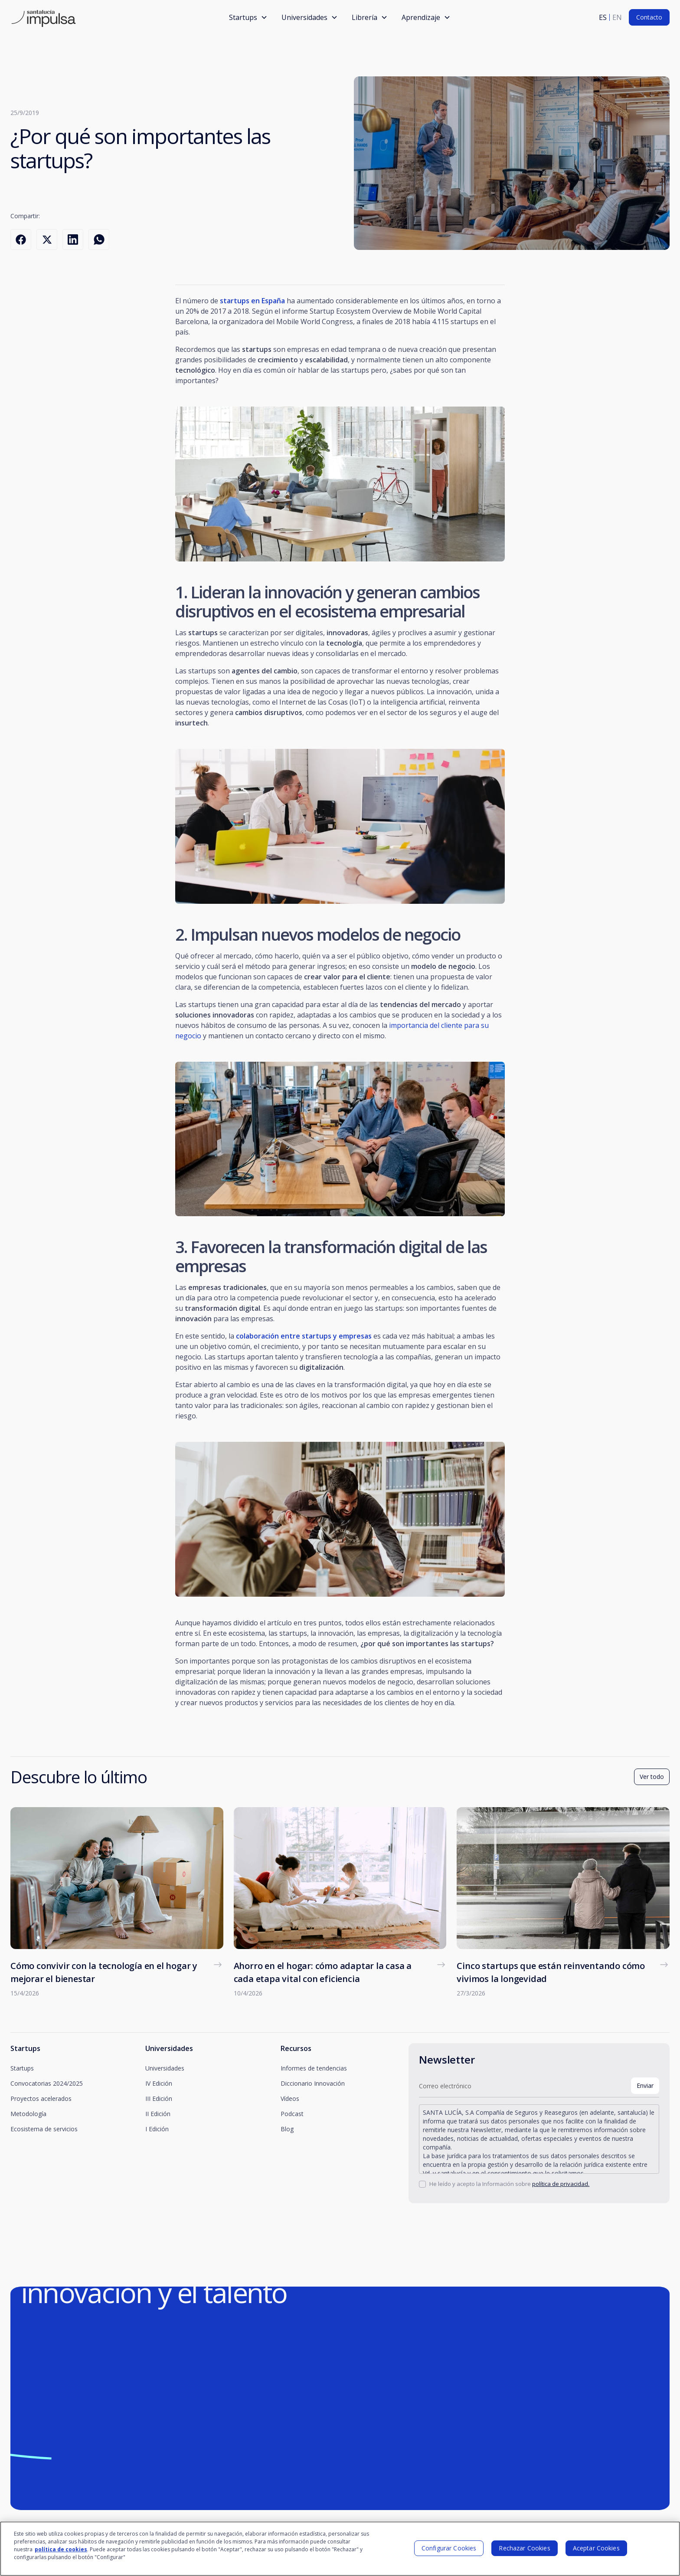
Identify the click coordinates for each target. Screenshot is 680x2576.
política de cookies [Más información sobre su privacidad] (61, 2554)
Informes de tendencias (314, 2068)
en (617, 17)
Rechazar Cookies (524, 2553)
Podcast (292, 2114)
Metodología (28, 2114)
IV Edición (158, 2083)
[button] (248, 17)
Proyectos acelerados (41, 2098)
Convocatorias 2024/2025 (46, 2083)
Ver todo (652, 1776)
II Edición (157, 2114)
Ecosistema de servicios (44, 2129)
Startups (22, 2068)
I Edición (157, 2129)
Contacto (649, 17)
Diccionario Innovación (313, 2083)
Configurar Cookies (449, 2553)
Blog (287, 2129)
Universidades (164, 2068)
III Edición (158, 2098)
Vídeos (290, 2098)
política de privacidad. (560, 2184)
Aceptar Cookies (596, 2553)
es (603, 17)
